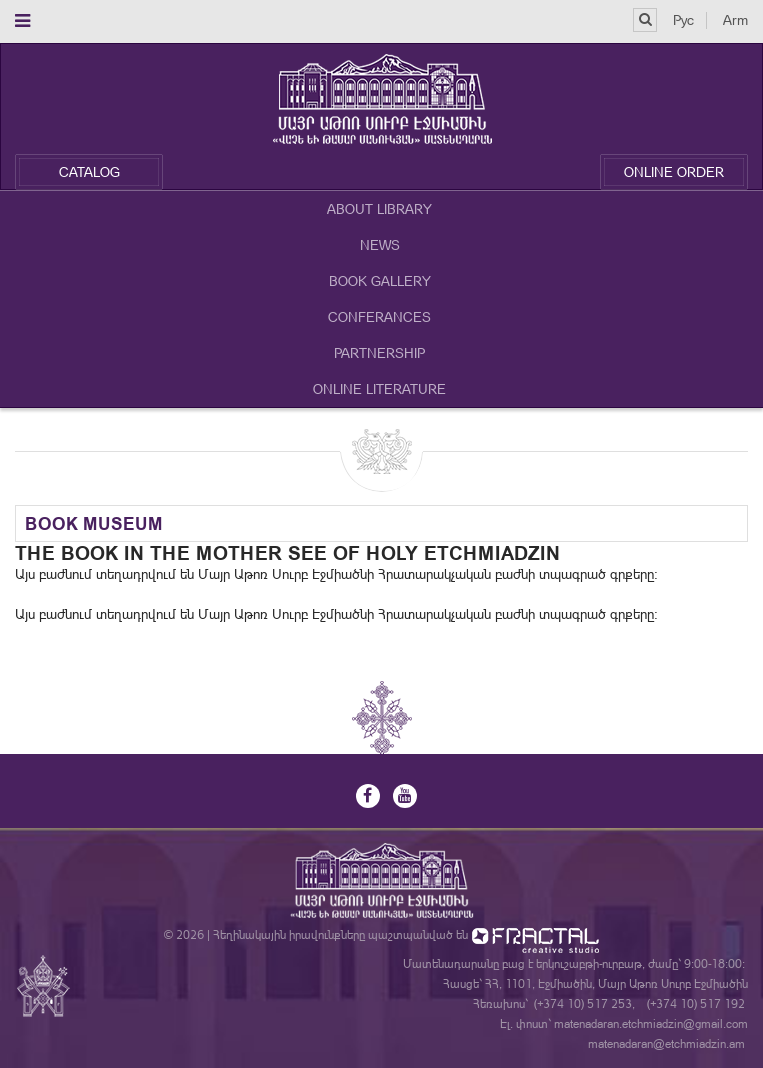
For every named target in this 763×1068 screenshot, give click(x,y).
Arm (735, 20)
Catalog (89, 172)
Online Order (674, 172)
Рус (683, 20)
